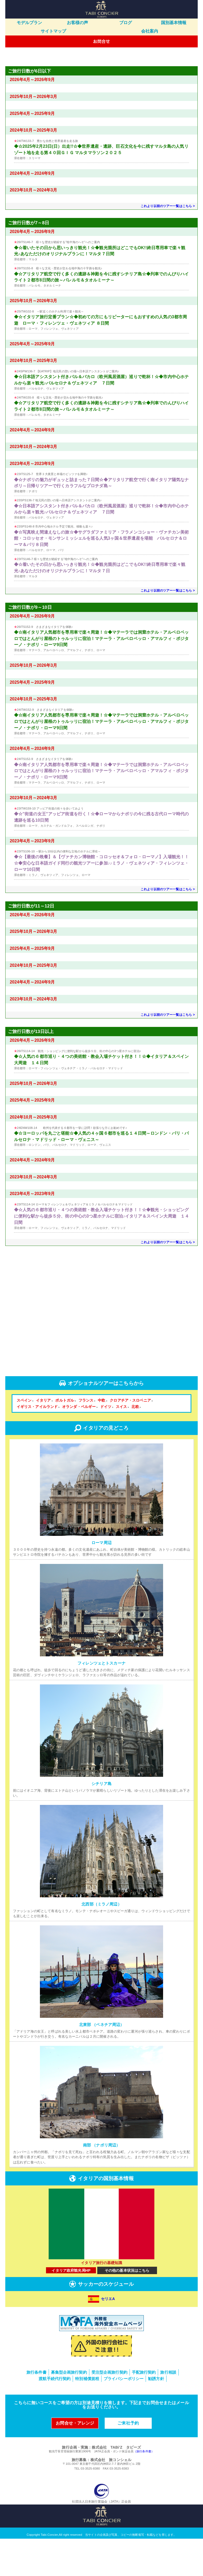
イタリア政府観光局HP (71, 2308)
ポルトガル (65, 1438)
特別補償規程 (87, 2416)
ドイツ (106, 1444)
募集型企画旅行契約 (69, 2410)
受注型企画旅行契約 (109, 2410)
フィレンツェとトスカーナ (101, 1700)
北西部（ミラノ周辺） (101, 1941)
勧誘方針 (156, 2416)
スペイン (25, 1438)
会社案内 (149, 31)
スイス (122, 1444)
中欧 (102, 1438)
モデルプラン (29, 22)
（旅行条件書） (143, 2488)
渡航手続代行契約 (55, 2416)
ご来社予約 (128, 2460)
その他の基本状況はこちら (127, 2308)
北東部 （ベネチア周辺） (101, 2062)
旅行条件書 (36, 2410)
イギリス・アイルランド (38, 1444)
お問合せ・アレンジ (75, 2460)
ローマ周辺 (101, 1580)
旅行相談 (168, 2410)
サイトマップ (53, 31)
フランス (87, 1438)
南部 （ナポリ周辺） (101, 2182)
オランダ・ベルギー (80, 1444)
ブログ (125, 22)
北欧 (136, 1444)
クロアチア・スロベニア (131, 1438)
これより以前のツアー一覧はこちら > (168, 243)
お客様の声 (77, 22)
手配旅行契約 (144, 2410)
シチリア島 (101, 1821)
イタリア (44, 1438)
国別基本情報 (174, 22)
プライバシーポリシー (124, 2416)
